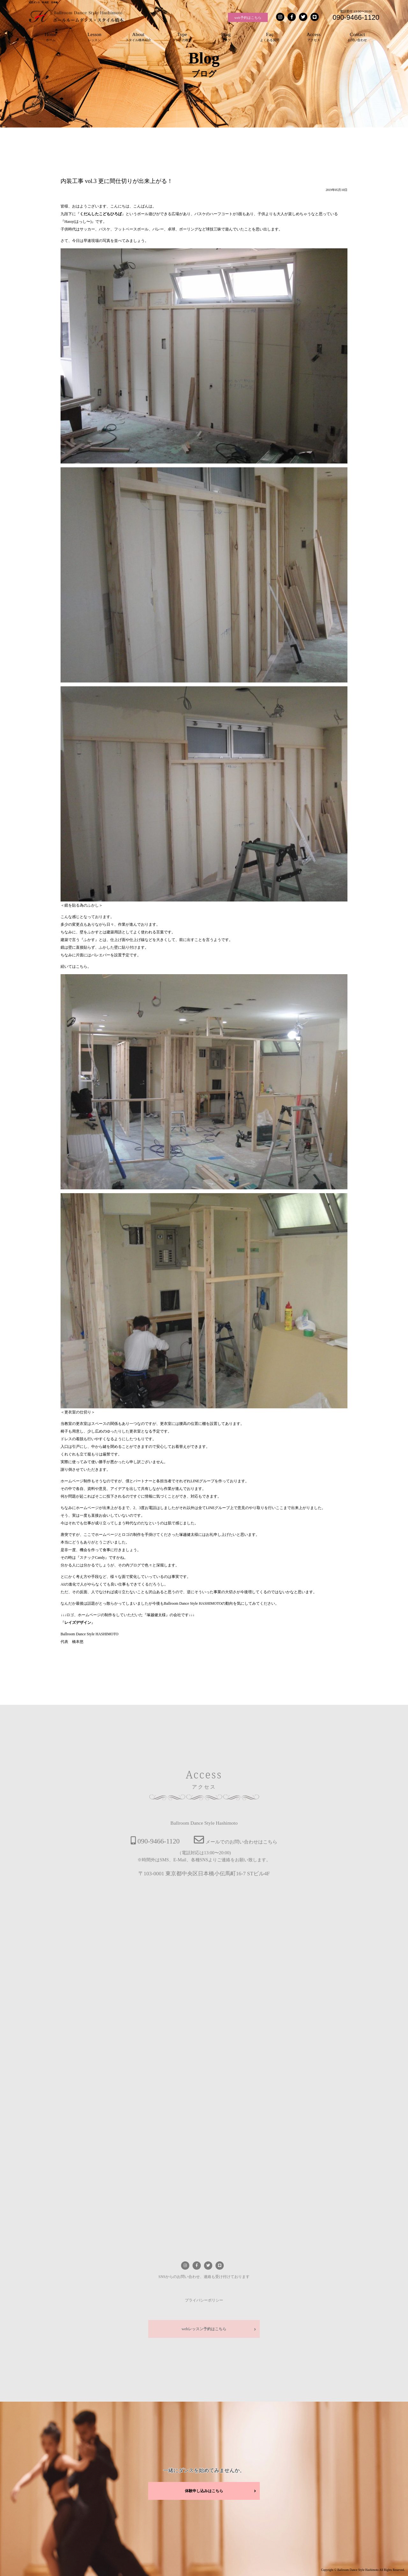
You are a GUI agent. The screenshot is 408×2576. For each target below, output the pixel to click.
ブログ (226, 36)
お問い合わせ (358, 36)
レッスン (95, 36)
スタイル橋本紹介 (138, 36)
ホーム (51, 36)
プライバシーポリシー (204, 2300)
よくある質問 (270, 36)
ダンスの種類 (182, 36)
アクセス (314, 36)
